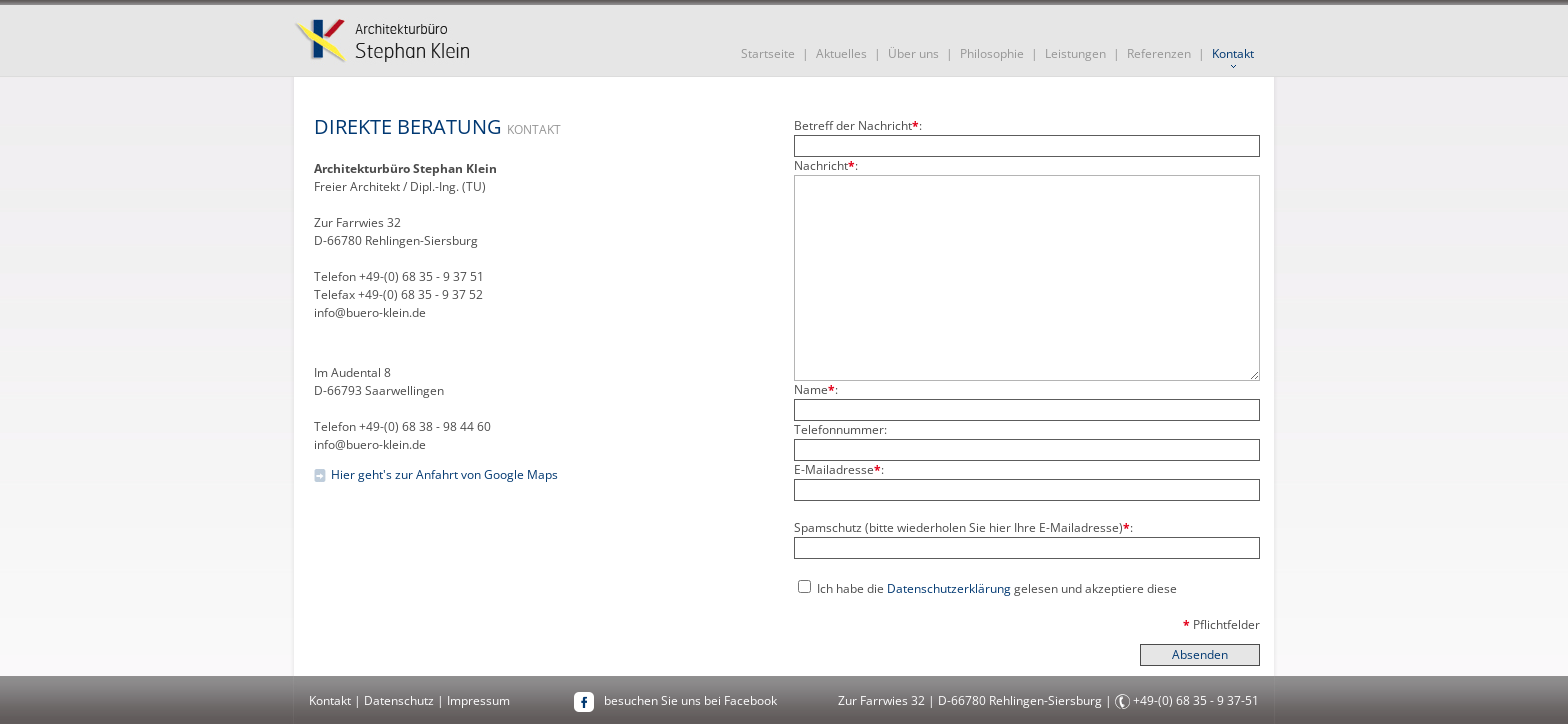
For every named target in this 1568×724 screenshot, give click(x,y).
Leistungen (1075, 53)
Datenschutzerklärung (949, 588)
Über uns (913, 53)
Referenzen (1159, 53)
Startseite (768, 53)
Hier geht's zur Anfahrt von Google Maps (444, 474)
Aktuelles (841, 53)
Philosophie (992, 53)
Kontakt (1233, 53)
